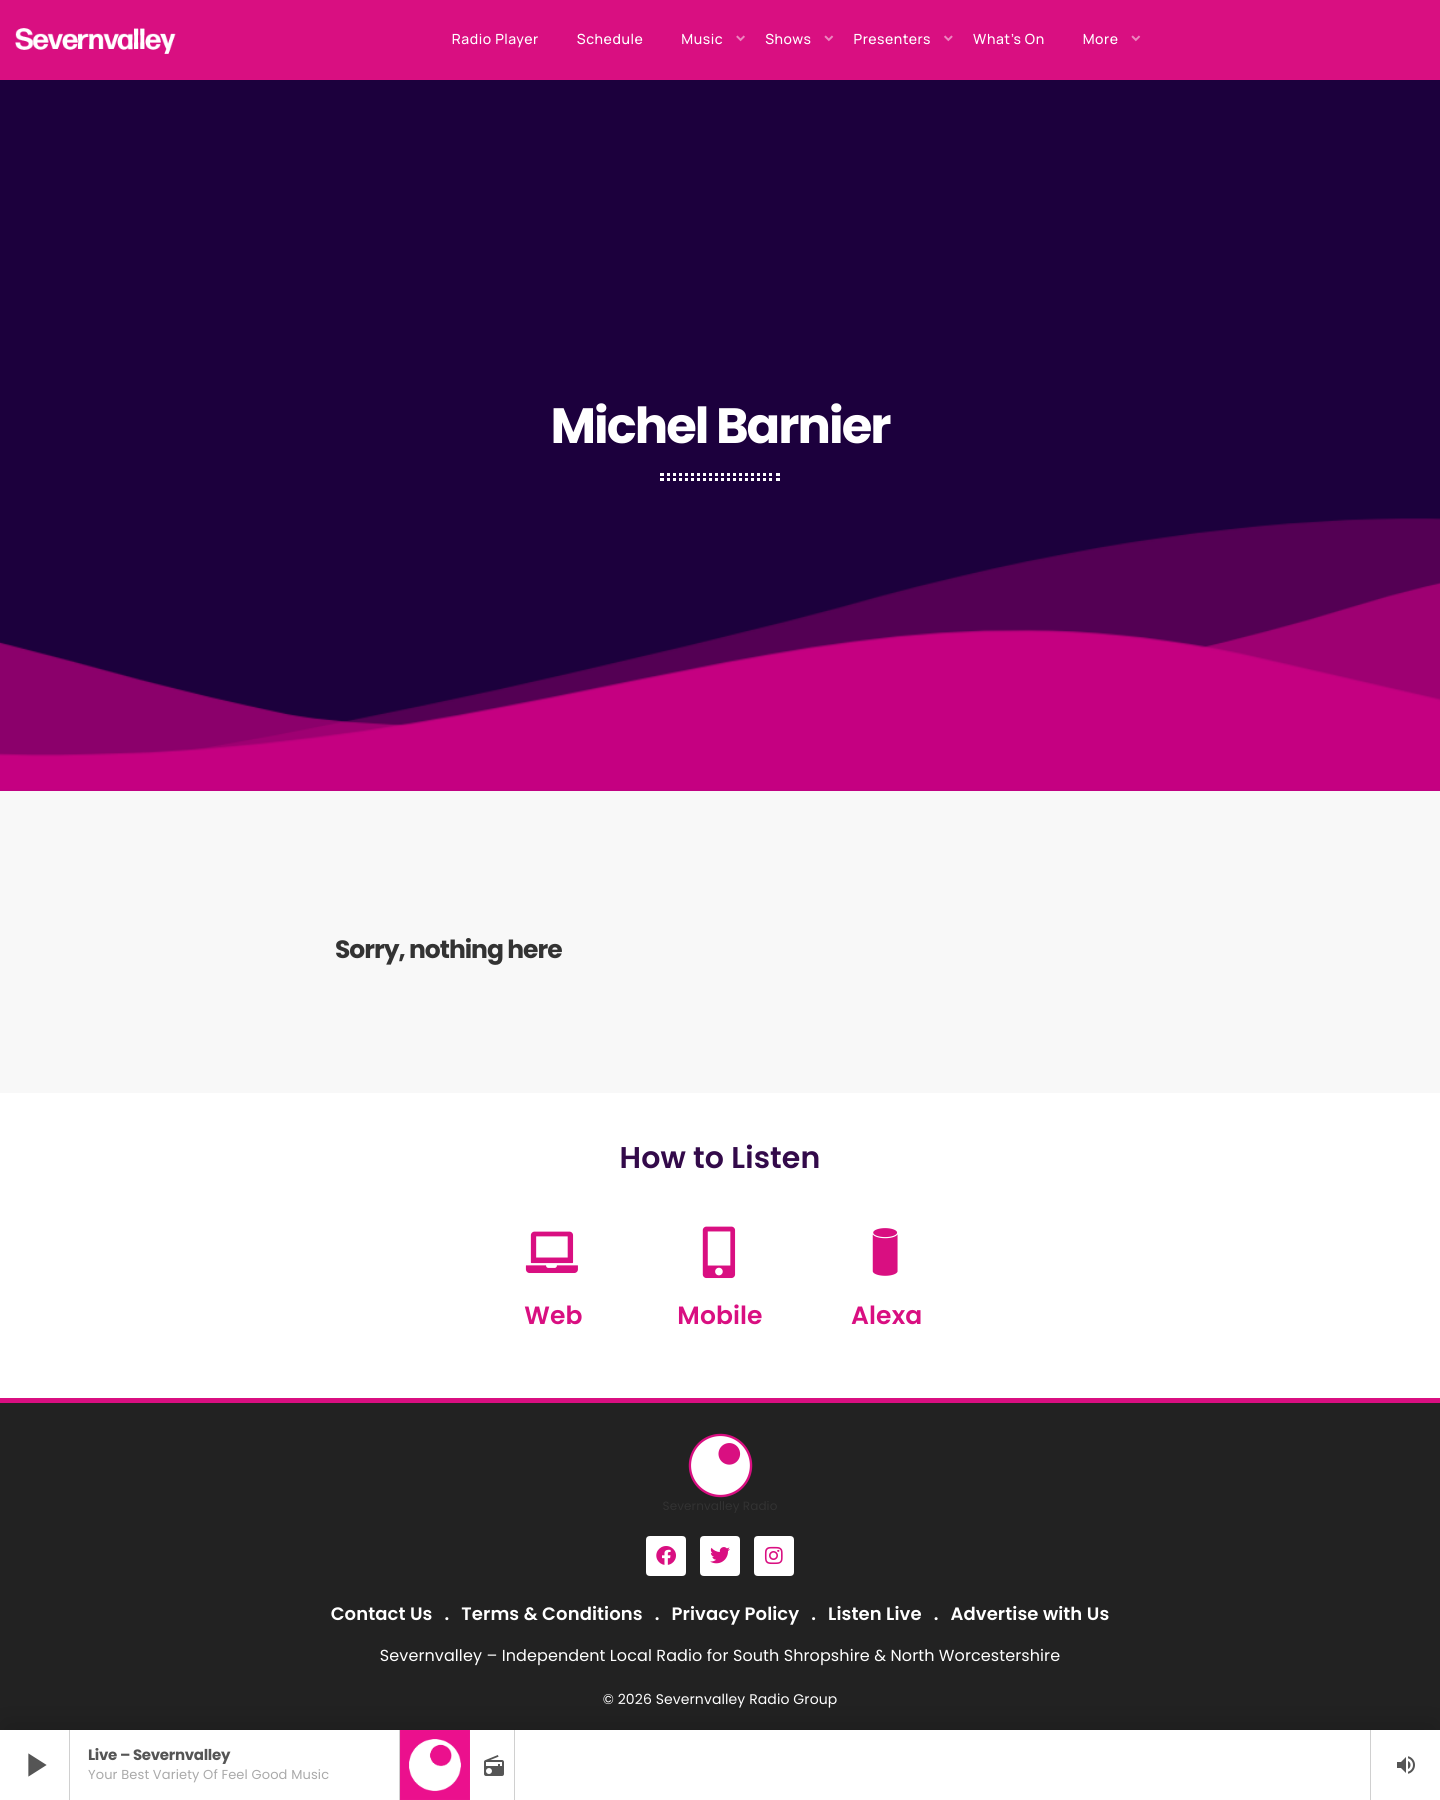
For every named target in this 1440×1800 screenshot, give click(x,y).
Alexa (886, 1315)
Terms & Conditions (551, 1614)
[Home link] (96, 40)
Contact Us (382, 1614)
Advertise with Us (1029, 1614)
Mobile (719, 1315)
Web (553, 1315)
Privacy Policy (736, 1614)
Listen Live (875, 1614)
